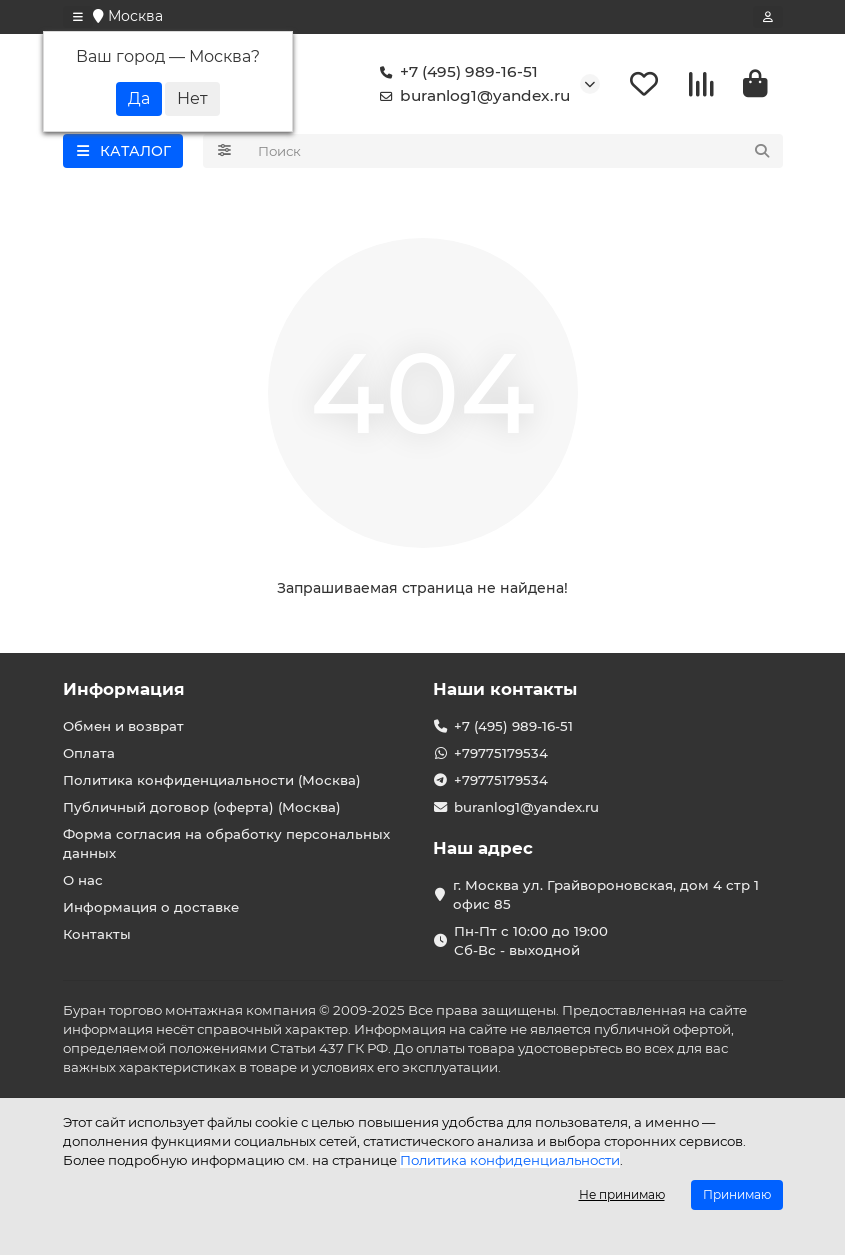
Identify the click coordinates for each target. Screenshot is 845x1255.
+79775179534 (501, 753)
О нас (83, 880)
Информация (124, 689)
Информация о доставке (151, 907)
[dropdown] (78, 17)
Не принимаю (622, 1194)
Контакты (97, 934)
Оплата (89, 753)
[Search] (514, 151)
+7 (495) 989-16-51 (455, 72)
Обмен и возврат (123, 726)
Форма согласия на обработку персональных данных (226, 843)
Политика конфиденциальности (510, 1160)
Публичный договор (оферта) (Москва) (202, 807)
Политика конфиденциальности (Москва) (212, 780)
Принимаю (737, 1194)
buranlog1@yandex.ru (471, 96)
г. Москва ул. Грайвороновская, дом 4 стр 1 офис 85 (606, 894)
